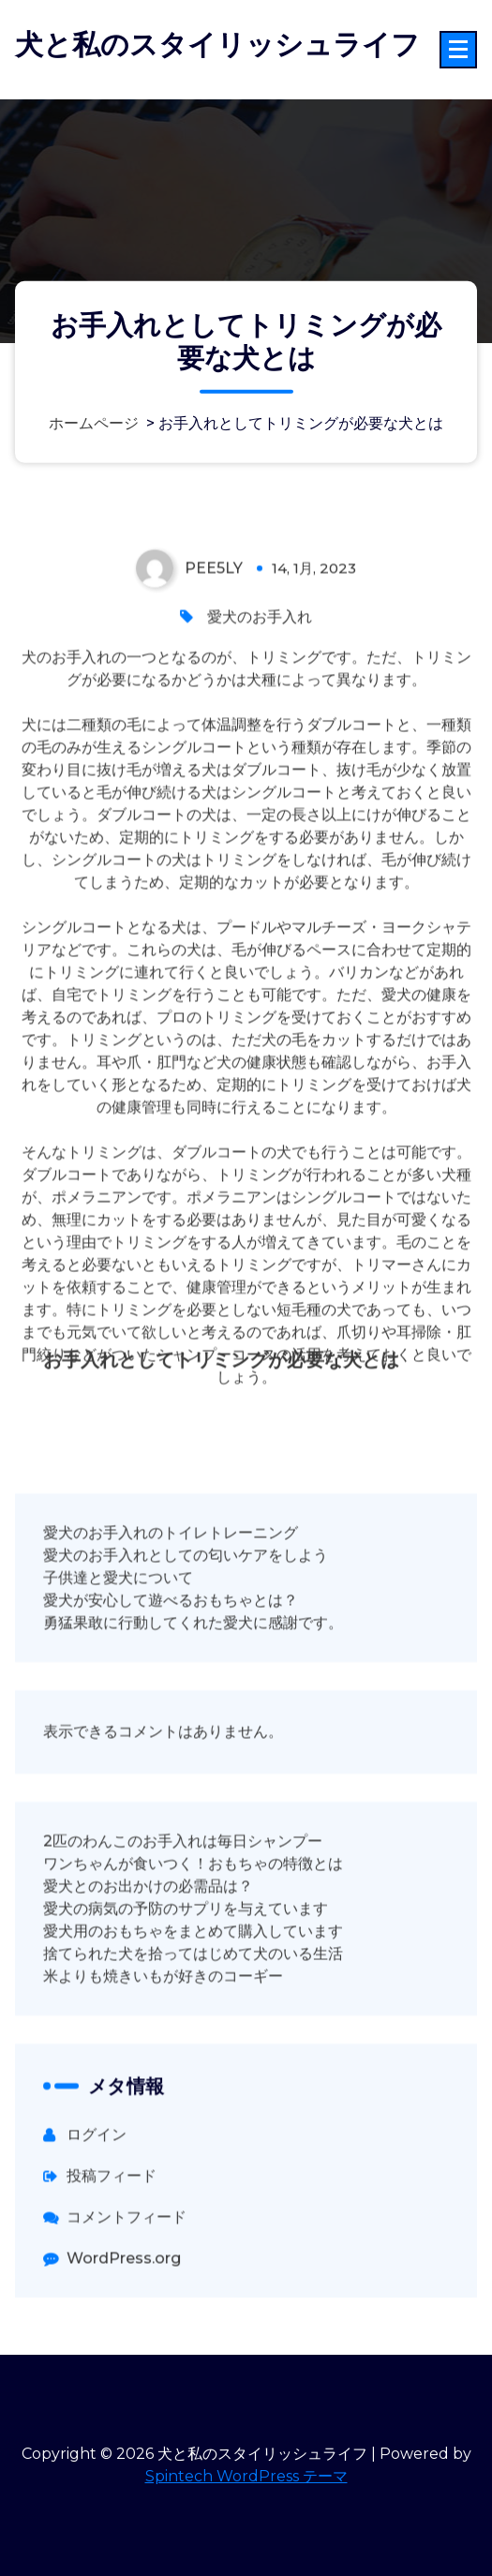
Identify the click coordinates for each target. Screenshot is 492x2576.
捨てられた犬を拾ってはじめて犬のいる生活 (193, 2034)
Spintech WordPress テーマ (246, 2476)
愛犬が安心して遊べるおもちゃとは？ (170, 1680)
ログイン (97, 2215)
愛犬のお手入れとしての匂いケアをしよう (185, 1635)
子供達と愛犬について (118, 1658)
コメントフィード (126, 2297)
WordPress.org (124, 2338)
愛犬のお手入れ (259, 697)
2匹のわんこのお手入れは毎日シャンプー (182, 1921)
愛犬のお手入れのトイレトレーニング (170, 1613)
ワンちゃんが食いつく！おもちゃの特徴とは (193, 1944)
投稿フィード (112, 2256)
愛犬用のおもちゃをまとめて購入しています (193, 2011)
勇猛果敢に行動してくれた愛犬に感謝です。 (193, 1703)
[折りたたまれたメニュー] (458, 49)
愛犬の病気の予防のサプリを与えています (185, 1989)
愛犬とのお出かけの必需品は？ (148, 1966)
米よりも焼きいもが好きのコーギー (163, 2056)
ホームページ (94, 423)
